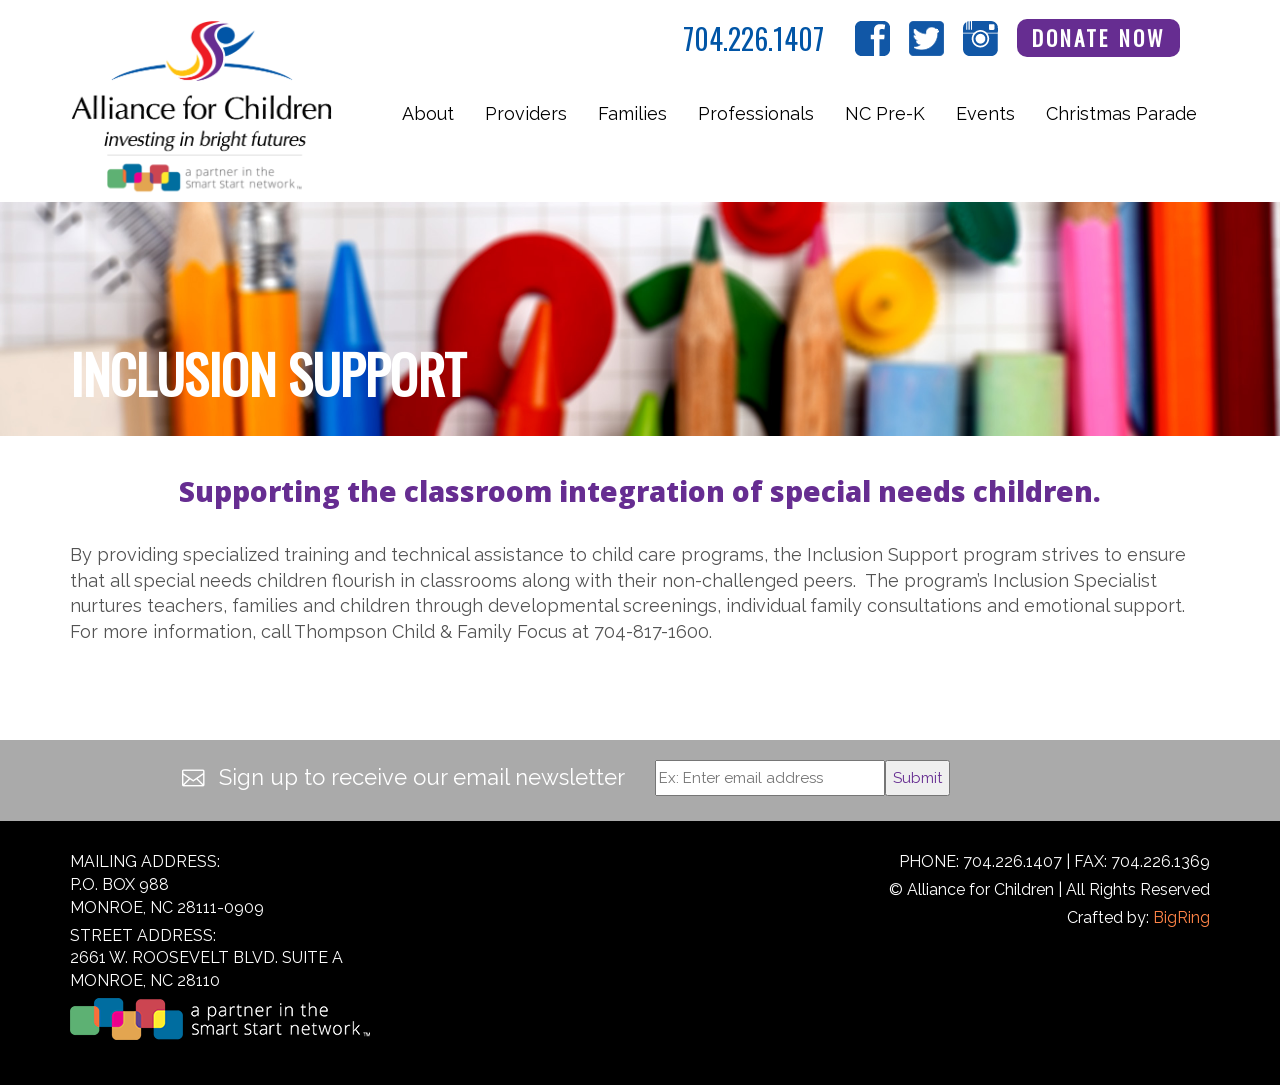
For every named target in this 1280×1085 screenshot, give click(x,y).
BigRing (1181, 917)
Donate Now (1099, 37)
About (428, 113)
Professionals (756, 113)
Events (985, 113)
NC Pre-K (885, 113)
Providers (526, 113)
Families (632, 113)
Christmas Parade (1121, 113)
